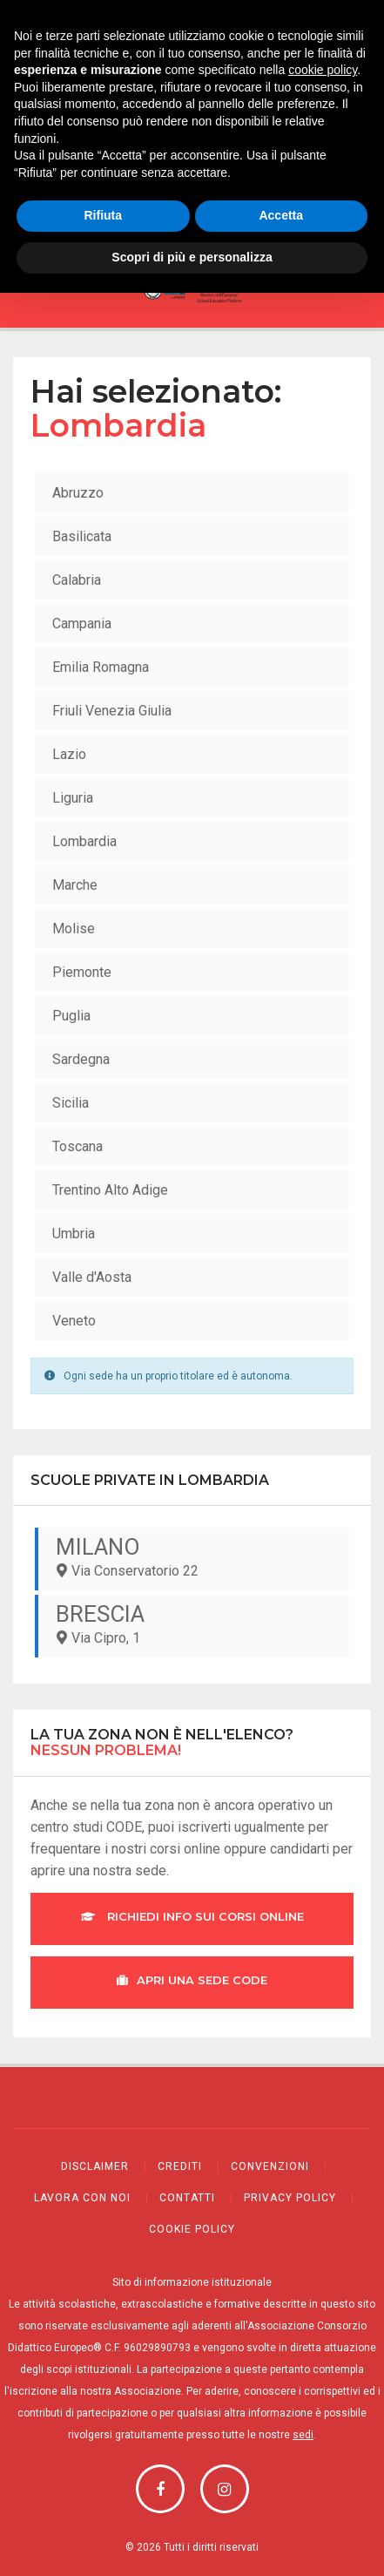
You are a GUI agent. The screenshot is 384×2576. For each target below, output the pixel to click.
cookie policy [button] (322, 2354)
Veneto (74, 1320)
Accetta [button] (281, 2499)
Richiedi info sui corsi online (192, 1916)
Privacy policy (290, 2198)
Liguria (72, 798)
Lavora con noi (82, 2198)
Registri (192, 132)
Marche (75, 885)
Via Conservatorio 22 (194, 1556)
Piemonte (81, 972)
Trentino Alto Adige (110, 1190)
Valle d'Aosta (91, 1277)
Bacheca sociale (192, 106)
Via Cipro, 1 (194, 1623)
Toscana (77, 1146)
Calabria (76, 580)
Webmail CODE (192, 80)
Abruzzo (78, 493)
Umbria (73, 1233)
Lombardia (84, 841)
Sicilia (70, 1103)
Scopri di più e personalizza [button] (191, 2540)
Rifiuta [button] (103, 2499)
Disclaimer (95, 2166)
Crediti (180, 2166)
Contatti (187, 2198)
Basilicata (81, 536)
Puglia (71, 1015)
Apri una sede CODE (192, 1980)
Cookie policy (192, 2229)
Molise (73, 928)
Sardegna (81, 1059)
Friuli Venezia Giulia (112, 710)
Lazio (69, 754)
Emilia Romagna (100, 667)
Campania (81, 623)
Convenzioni (270, 2166)
